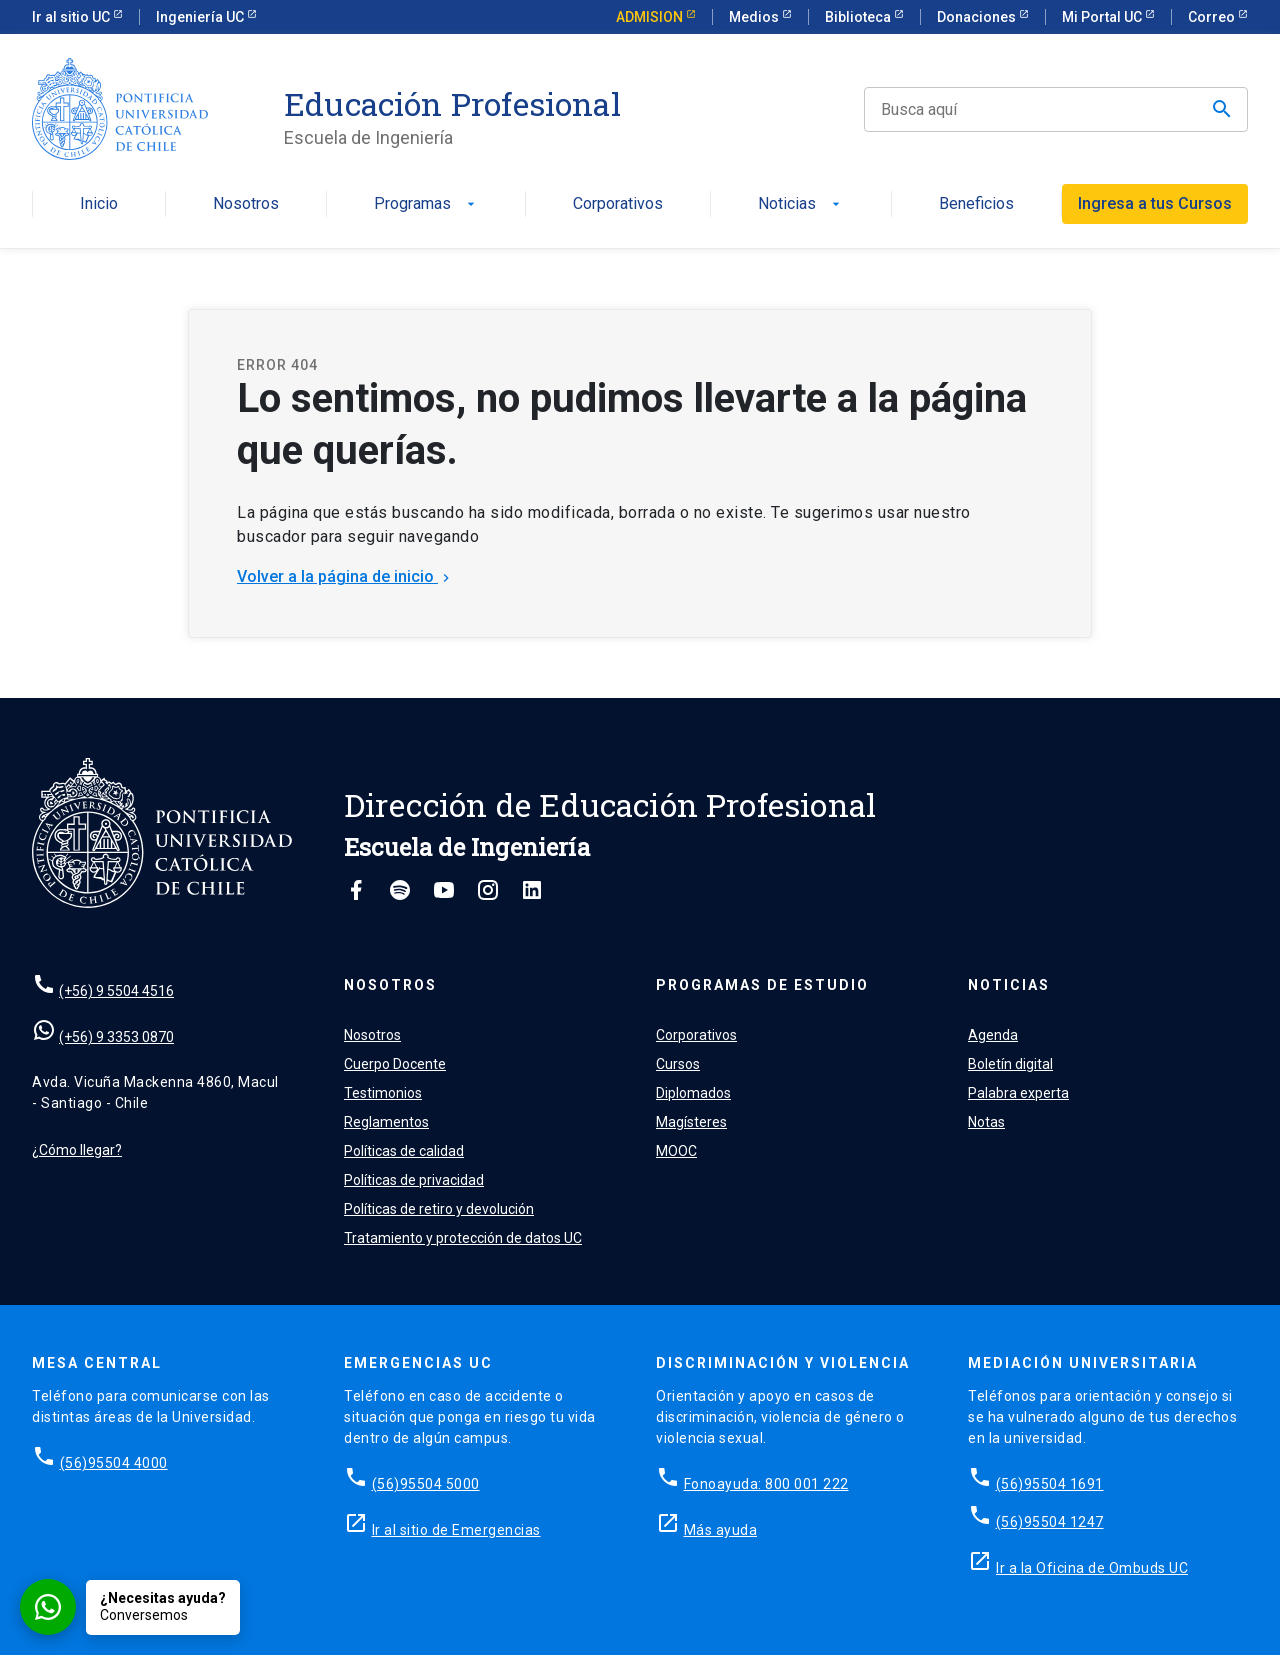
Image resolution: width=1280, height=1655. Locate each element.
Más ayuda (721, 1530)
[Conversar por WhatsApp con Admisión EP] (130, 1607)
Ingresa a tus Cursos (1155, 203)
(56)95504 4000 (114, 1463)
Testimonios (383, 1093)
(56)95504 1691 (1050, 1484)
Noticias (801, 204)
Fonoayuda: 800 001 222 (766, 1484)
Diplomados (693, 1093)
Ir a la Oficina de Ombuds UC (1092, 1568)
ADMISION (651, 17)
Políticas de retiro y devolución (439, 1209)
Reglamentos (386, 1122)
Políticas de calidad (404, 1151)
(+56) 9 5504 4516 (116, 991)
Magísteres (691, 1122)
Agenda (993, 1035)
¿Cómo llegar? (77, 1150)
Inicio (99, 204)
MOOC (676, 1151)
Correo (1213, 17)
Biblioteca (859, 17)
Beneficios (976, 204)
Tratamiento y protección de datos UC (463, 1238)
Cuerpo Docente (395, 1064)
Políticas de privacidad (414, 1180)
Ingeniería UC (201, 17)
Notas (986, 1122)
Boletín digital (1010, 1064)
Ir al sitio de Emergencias (456, 1530)
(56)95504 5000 (426, 1484)
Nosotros (246, 204)
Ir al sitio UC (72, 17)
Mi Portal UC (1103, 17)
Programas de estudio (762, 985)
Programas (426, 204)
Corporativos (618, 204)
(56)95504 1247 (1050, 1522)
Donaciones (978, 17)
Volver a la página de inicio (345, 576)
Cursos (678, 1064)
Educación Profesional (452, 104)
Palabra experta (1018, 1093)
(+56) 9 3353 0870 (116, 1037)
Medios (755, 17)
